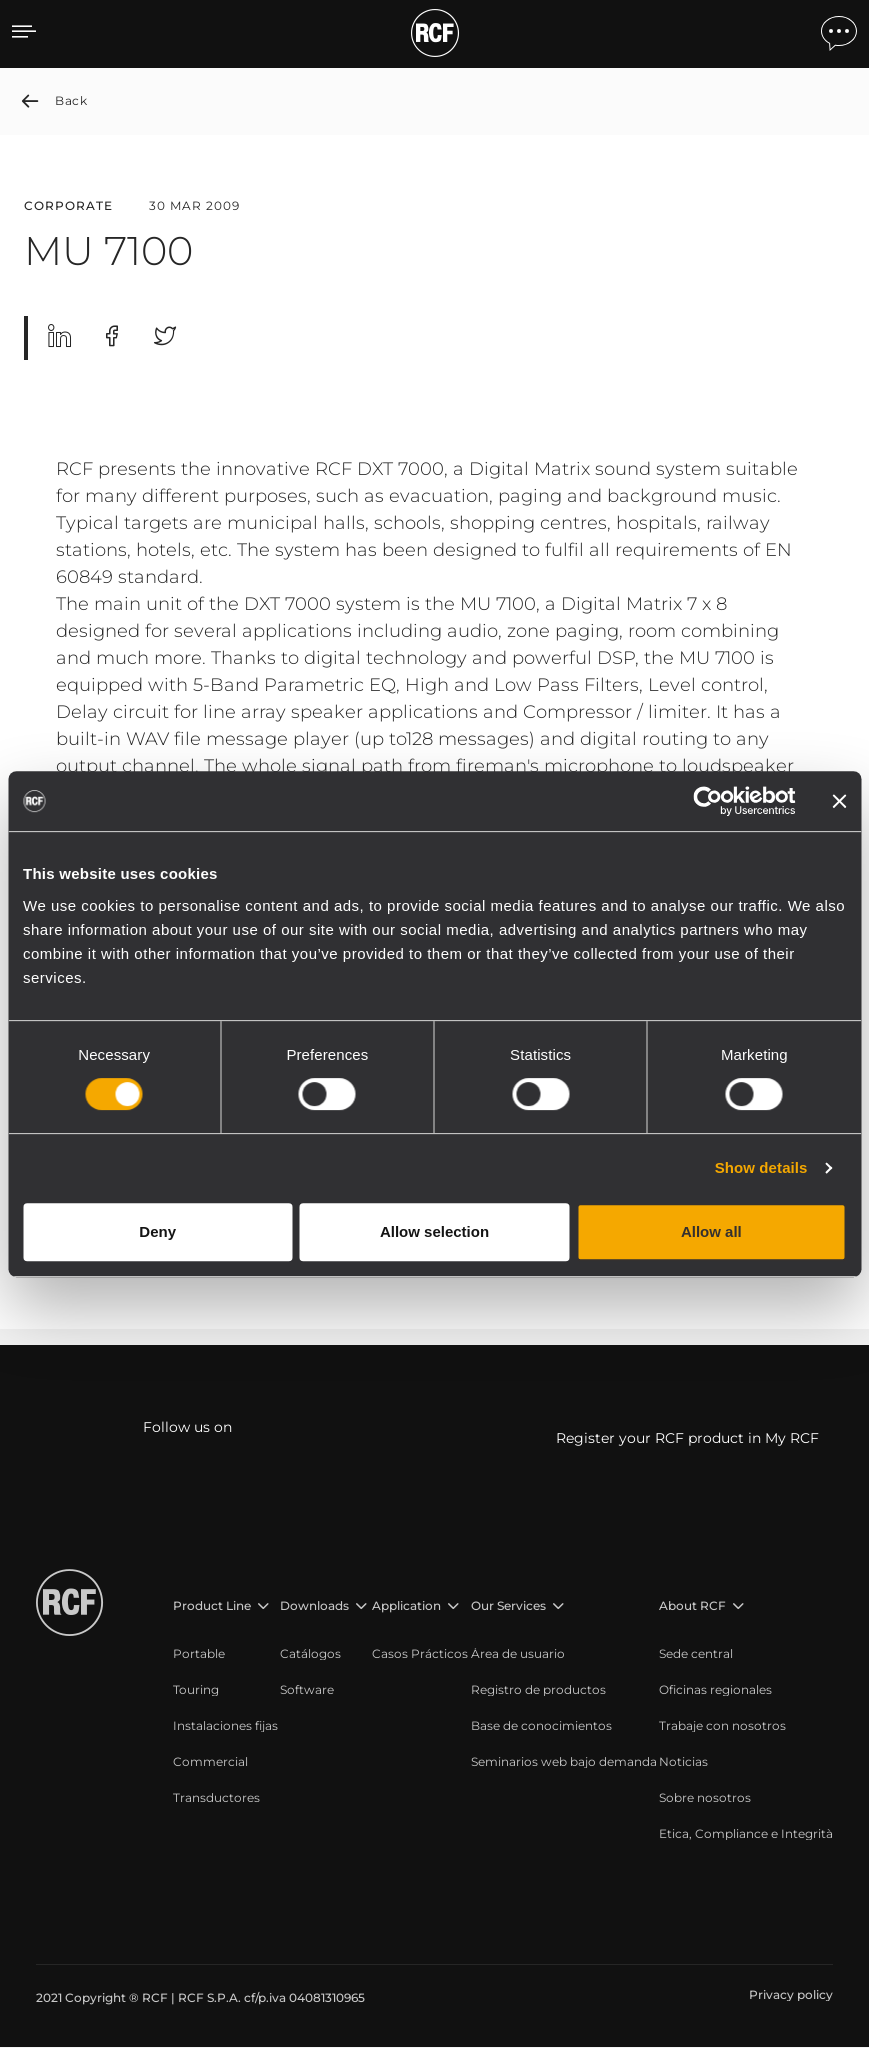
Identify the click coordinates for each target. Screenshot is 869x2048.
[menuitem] (225, 1655)
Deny (157, 1231)
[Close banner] (839, 801)
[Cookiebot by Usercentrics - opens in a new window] (707, 801)
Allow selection (434, 1231)
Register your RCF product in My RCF (687, 1439)
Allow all (711, 1231)
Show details (761, 1167)
